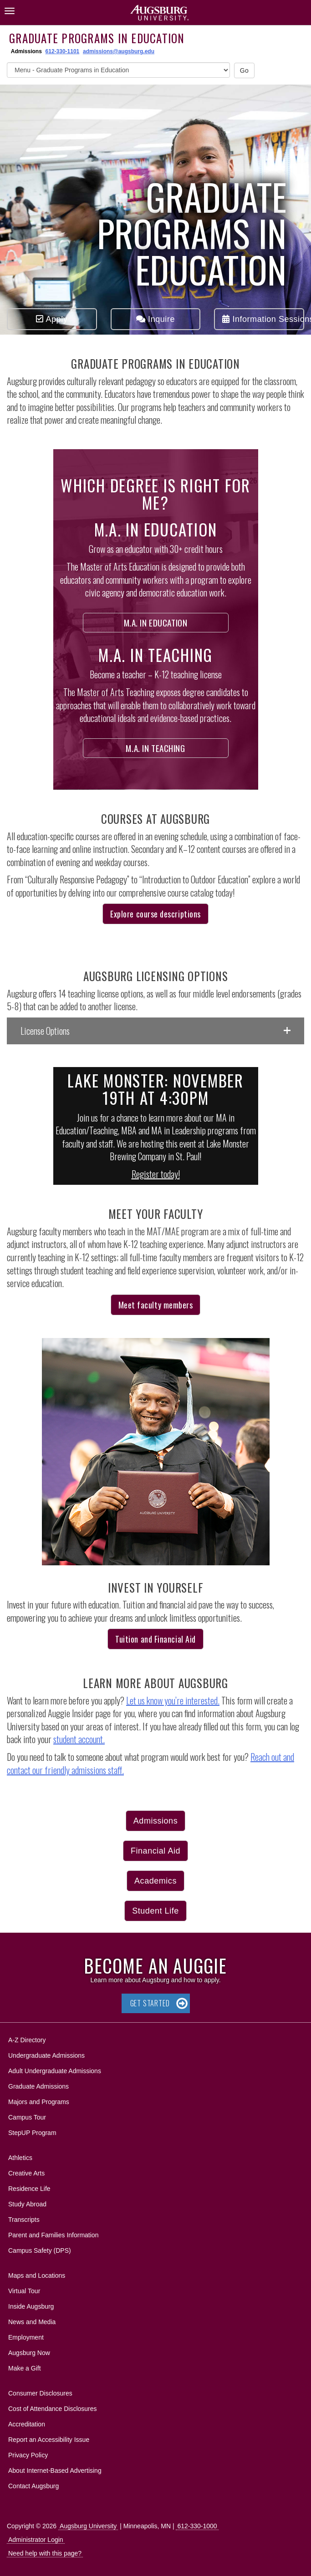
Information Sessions (263, 319)
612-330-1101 (63, 51)
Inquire (155, 319)
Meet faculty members (155, 1305)
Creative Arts (26, 2173)
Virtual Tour (24, 2291)
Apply (51, 319)
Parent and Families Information (53, 2235)
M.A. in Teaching (155, 748)
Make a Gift (24, 2368)
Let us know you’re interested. (172, 1700)
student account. (79, 1739)
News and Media (32, 2321)
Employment (26, 2337)
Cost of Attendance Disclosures (52, 2408)
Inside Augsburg (31, 2306)
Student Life (155, 1910)
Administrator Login (35, 2539)
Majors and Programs (38, 2100)
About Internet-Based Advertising (55, 2470)
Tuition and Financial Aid (155, 1639)
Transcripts (24, 2219)
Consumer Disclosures (40, 2393)
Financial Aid (155, 1850)
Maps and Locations (36, 2275)
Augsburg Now (29, 2352)
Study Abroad (27, 2204)
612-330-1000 (197, 2526)
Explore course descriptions (155, 914)
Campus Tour (27, 2117)
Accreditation (26, 2424)
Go (244, 70)
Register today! (156, 1174)
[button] (155, 1030)
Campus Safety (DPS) (39, 2250)
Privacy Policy (28, 2455)
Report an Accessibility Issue (48, 2439)
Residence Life (29, 2188)
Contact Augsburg (33, 2486)
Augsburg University (88, 2526)
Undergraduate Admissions (46, 2055)
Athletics (20, 2157)
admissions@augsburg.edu (118, 51)
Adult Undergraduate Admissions (54, 2071)
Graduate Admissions (38, 2086)
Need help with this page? (45, 2553)
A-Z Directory (27, 2040)
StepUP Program (32, 2132)
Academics (155, 1880)
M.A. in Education (156, 622)
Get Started (150, 2003)
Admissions (155, 1820)
